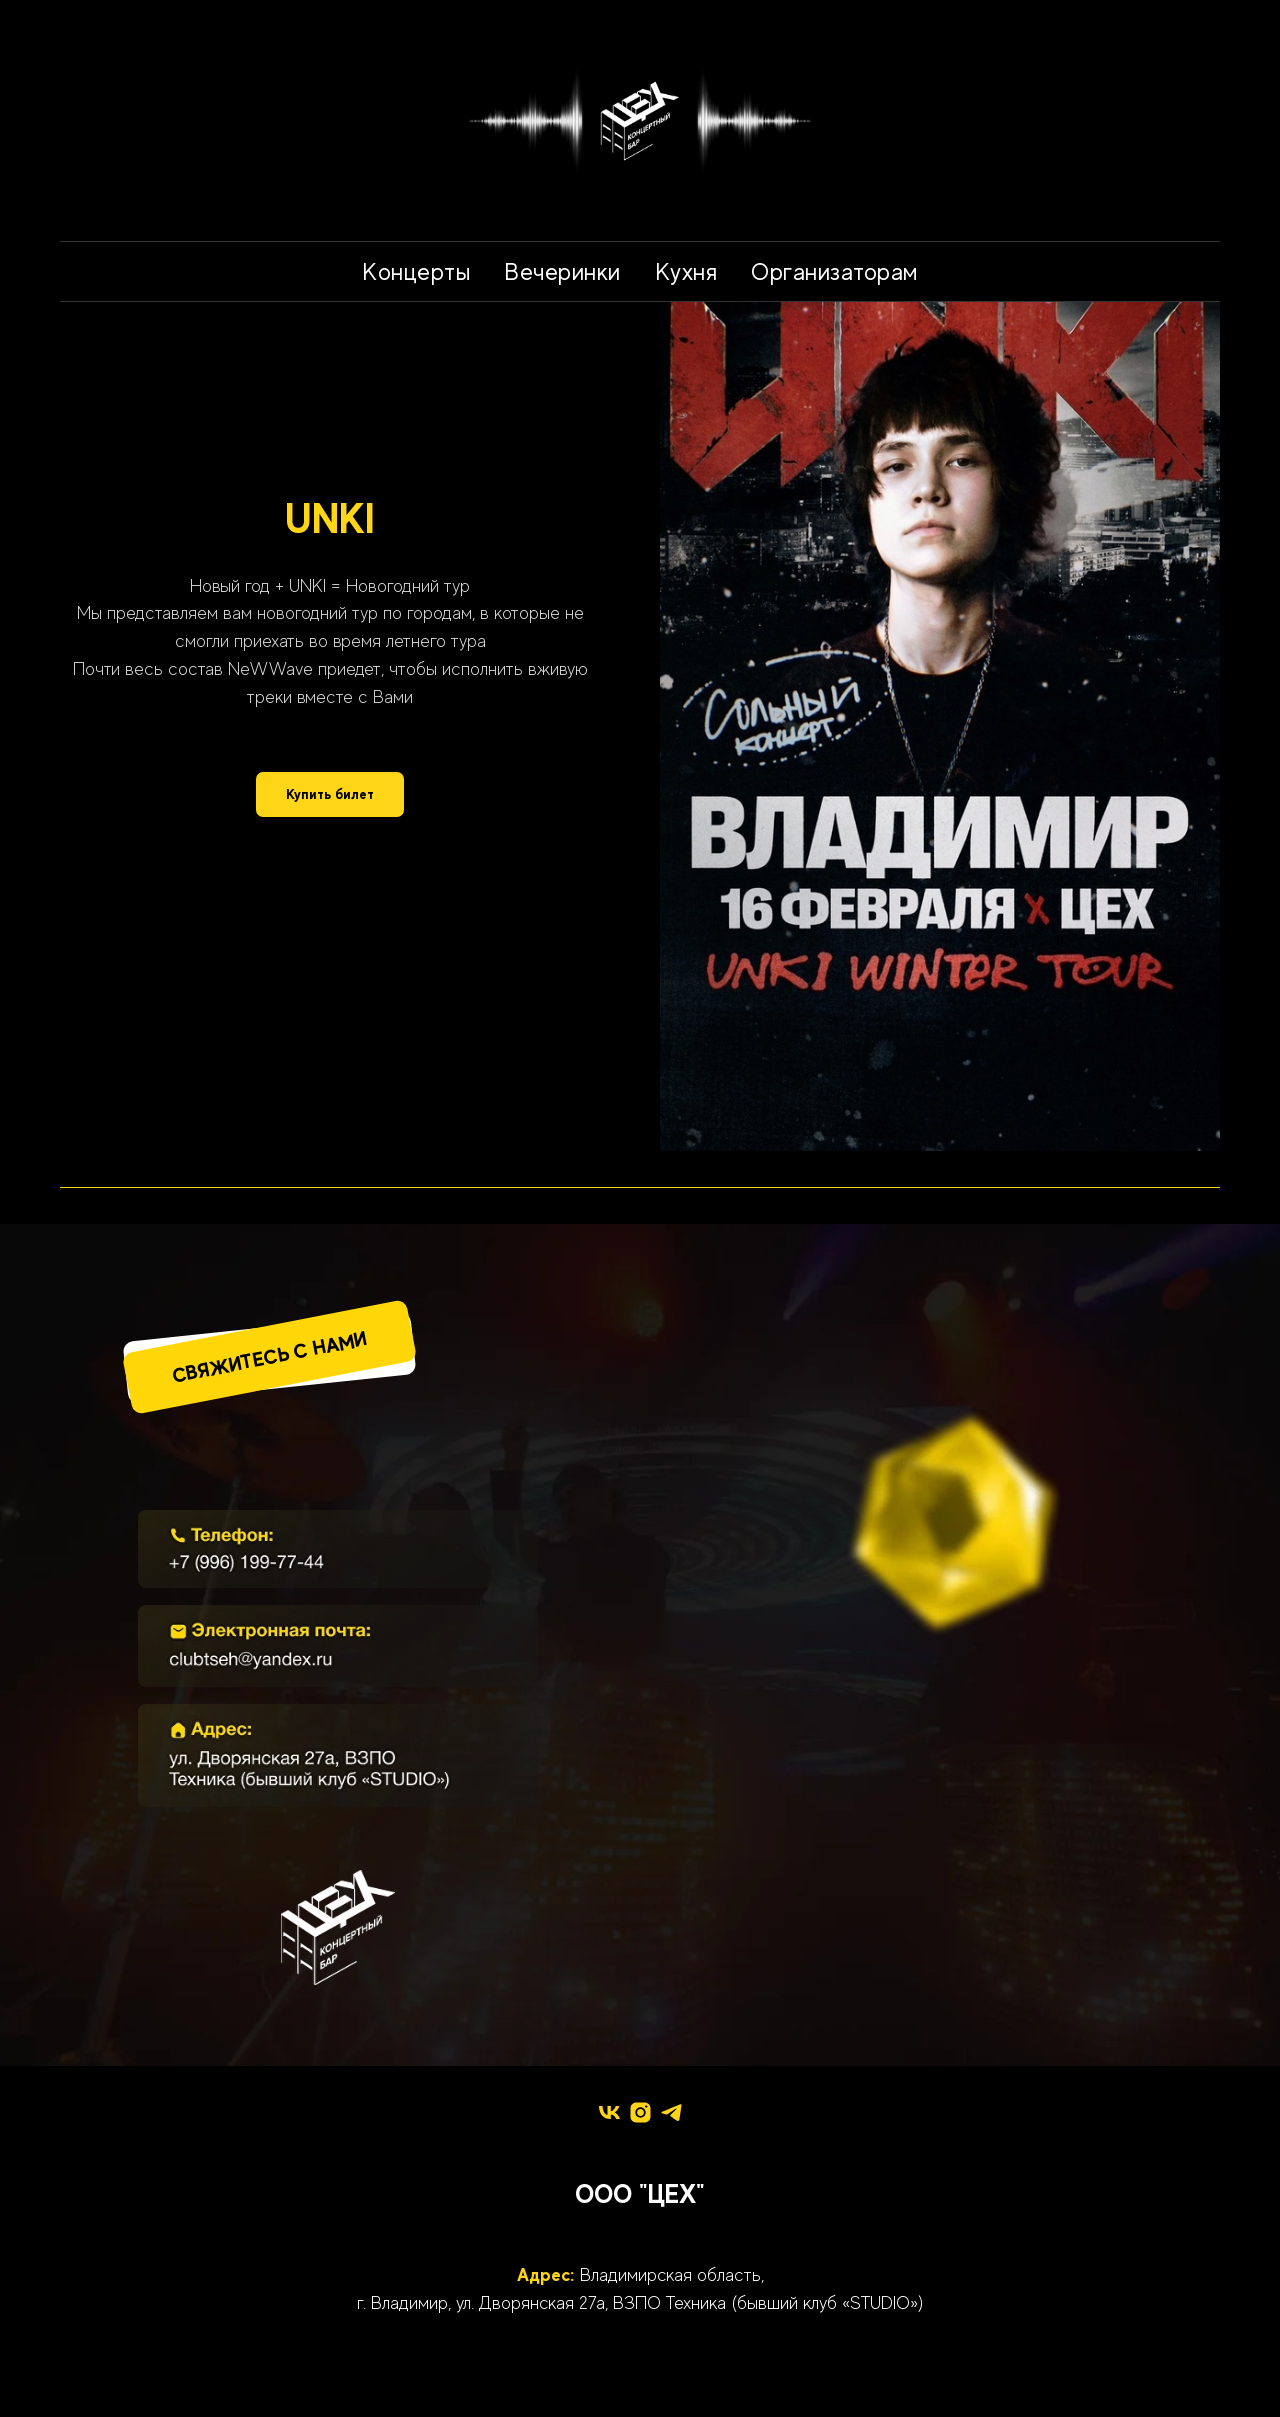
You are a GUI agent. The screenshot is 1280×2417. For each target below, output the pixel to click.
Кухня (686, 271)
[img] (338, 1549)
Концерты (416, 271)
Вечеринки (562, 271)
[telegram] (671, 2112)
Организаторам (834, 271)
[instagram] (640, 2112)
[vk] (609, 2112)
